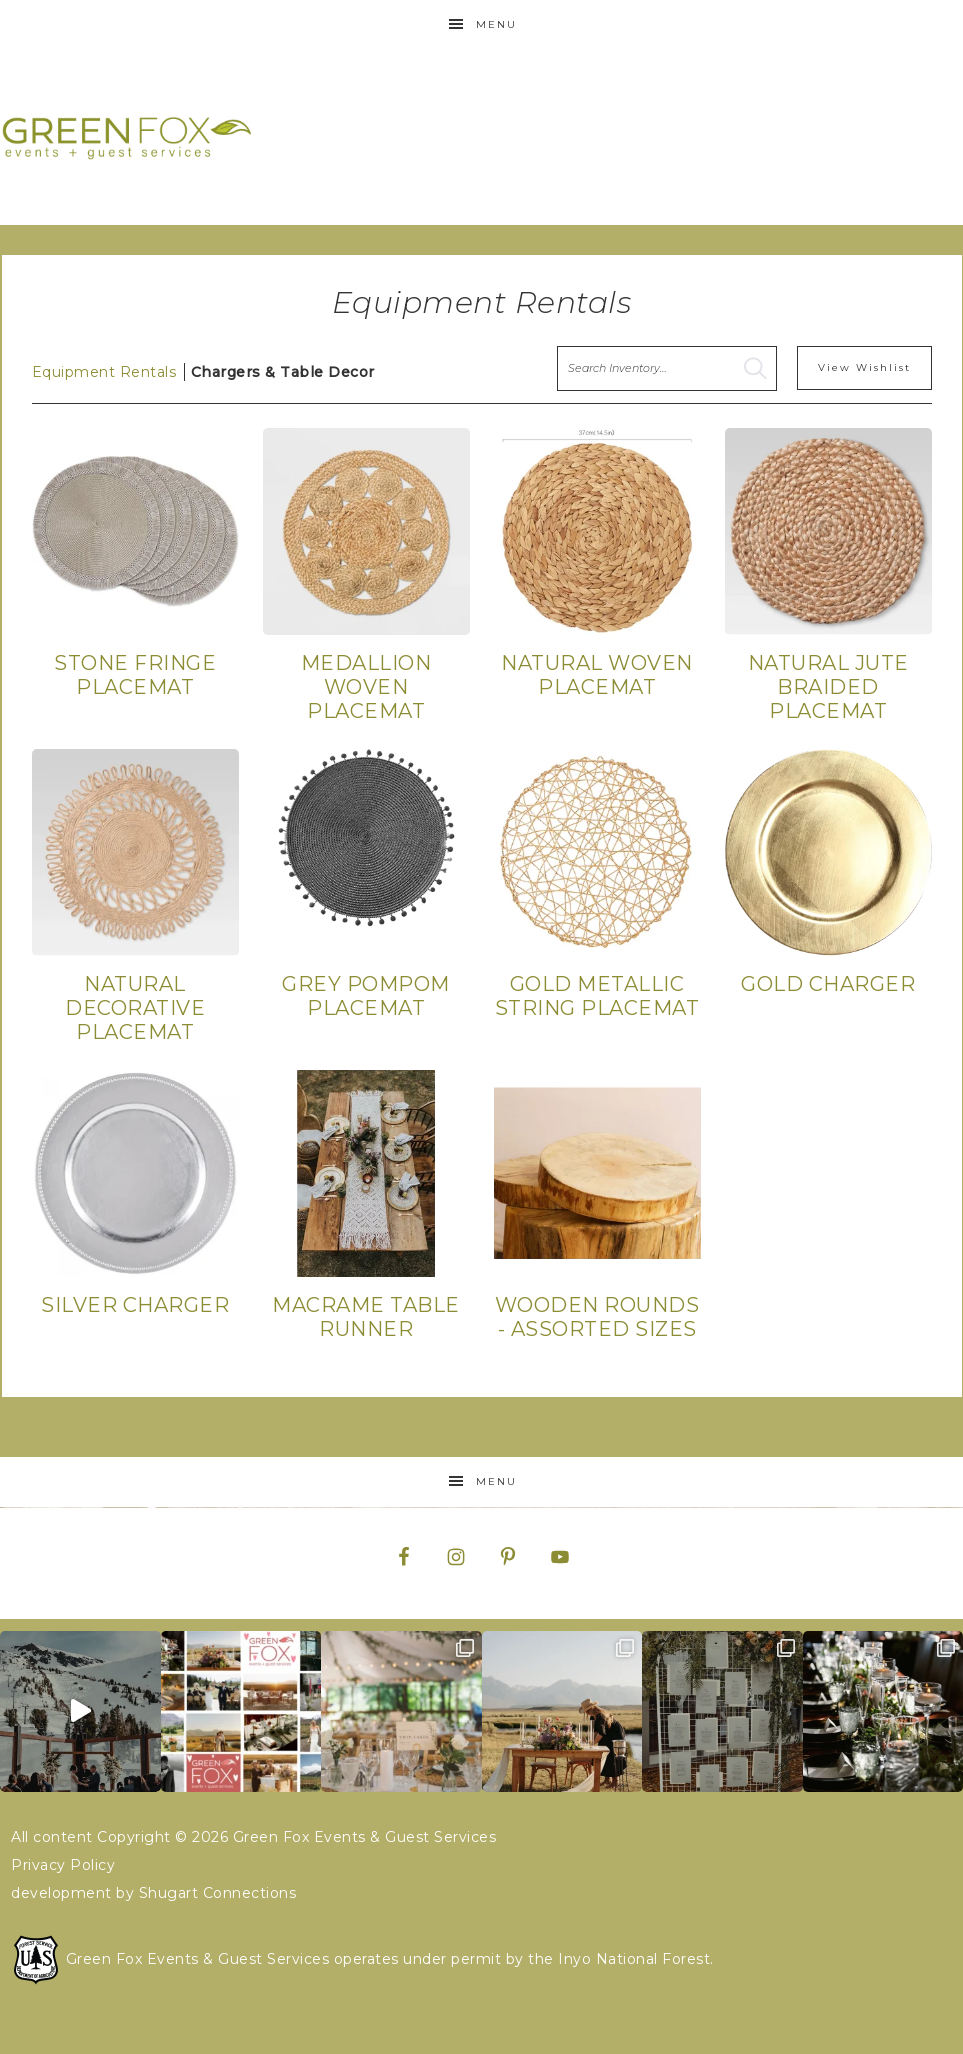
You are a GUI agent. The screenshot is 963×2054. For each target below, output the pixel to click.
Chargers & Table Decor (283, 372)
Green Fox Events (127, 137)
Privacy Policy (63, 1865)
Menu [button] (496, 24)
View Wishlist (864, 367)
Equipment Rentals (104, 372)
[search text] (667, 368)
